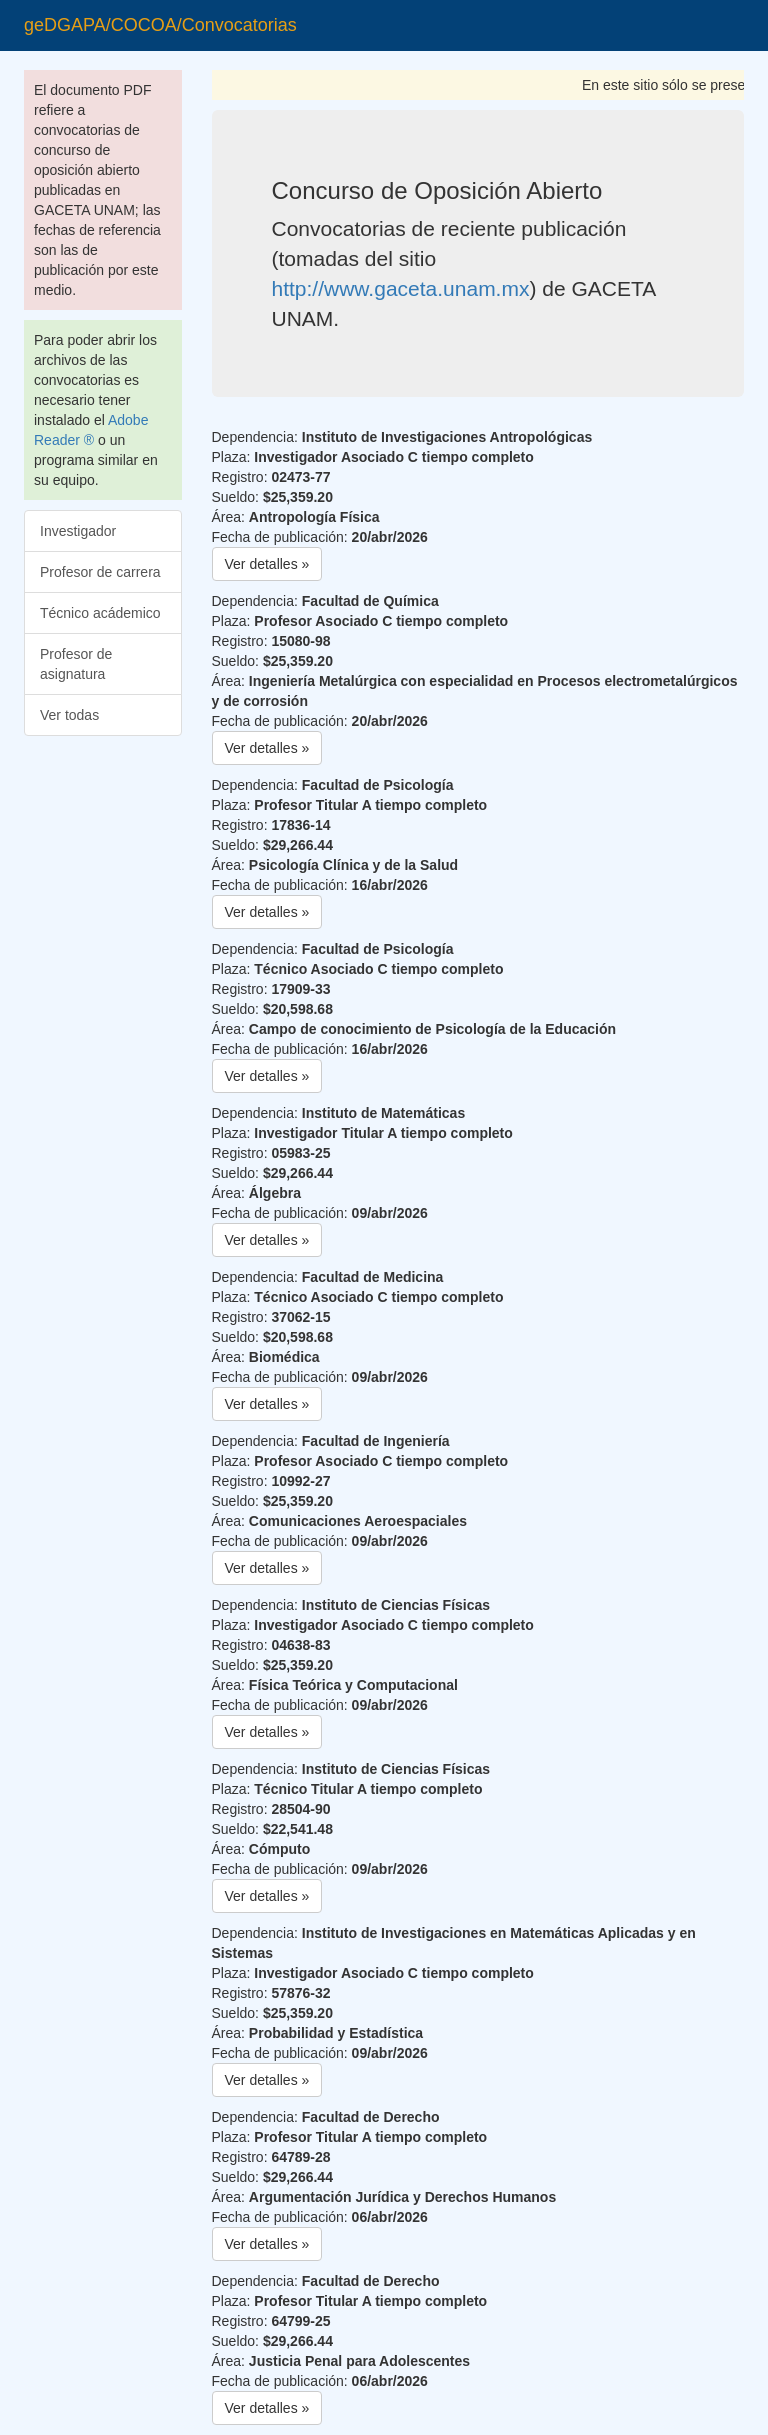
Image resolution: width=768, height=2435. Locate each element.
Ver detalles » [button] (267, 564)
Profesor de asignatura (76, 664)
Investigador (78, 531)
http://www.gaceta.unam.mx (401, 288)
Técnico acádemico (100, 613)
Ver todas (69, 715)
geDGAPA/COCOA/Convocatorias (160, 25)
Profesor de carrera (100, 572)
